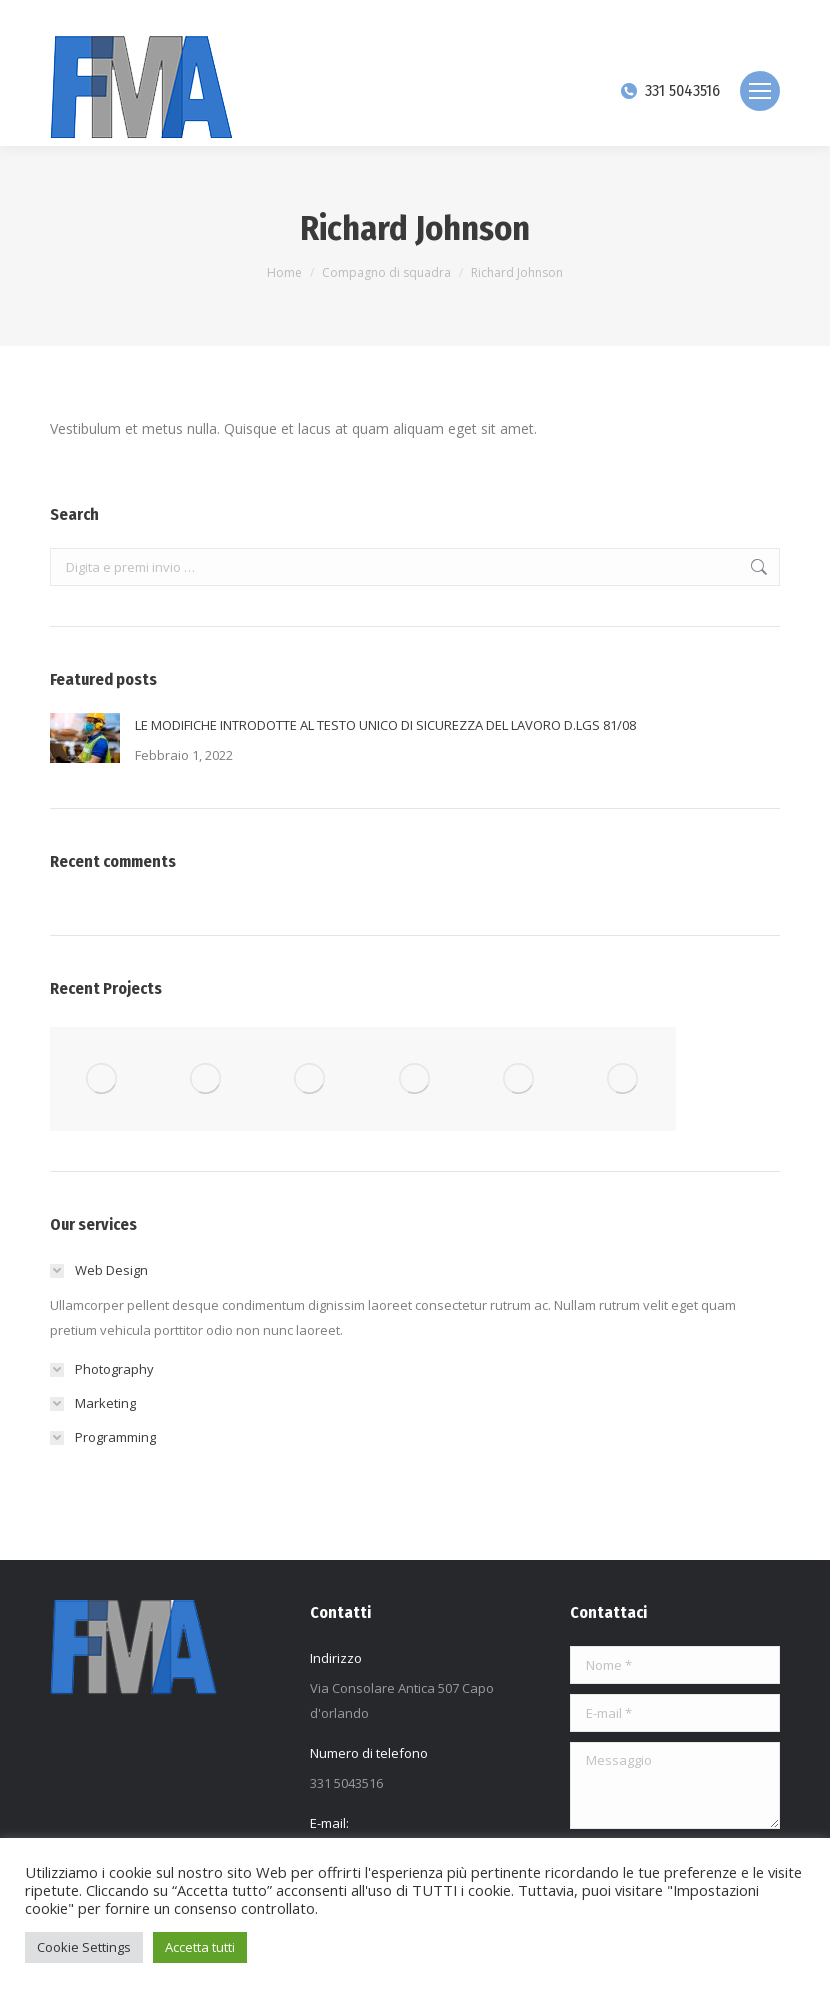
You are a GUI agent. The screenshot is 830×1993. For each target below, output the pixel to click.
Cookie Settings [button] (84, 1947)
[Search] (710, 18)
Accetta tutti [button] (200, 1947)
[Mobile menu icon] (760, 91)
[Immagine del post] (85, 738)
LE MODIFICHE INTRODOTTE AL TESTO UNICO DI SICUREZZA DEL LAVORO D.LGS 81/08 (385, 725)
